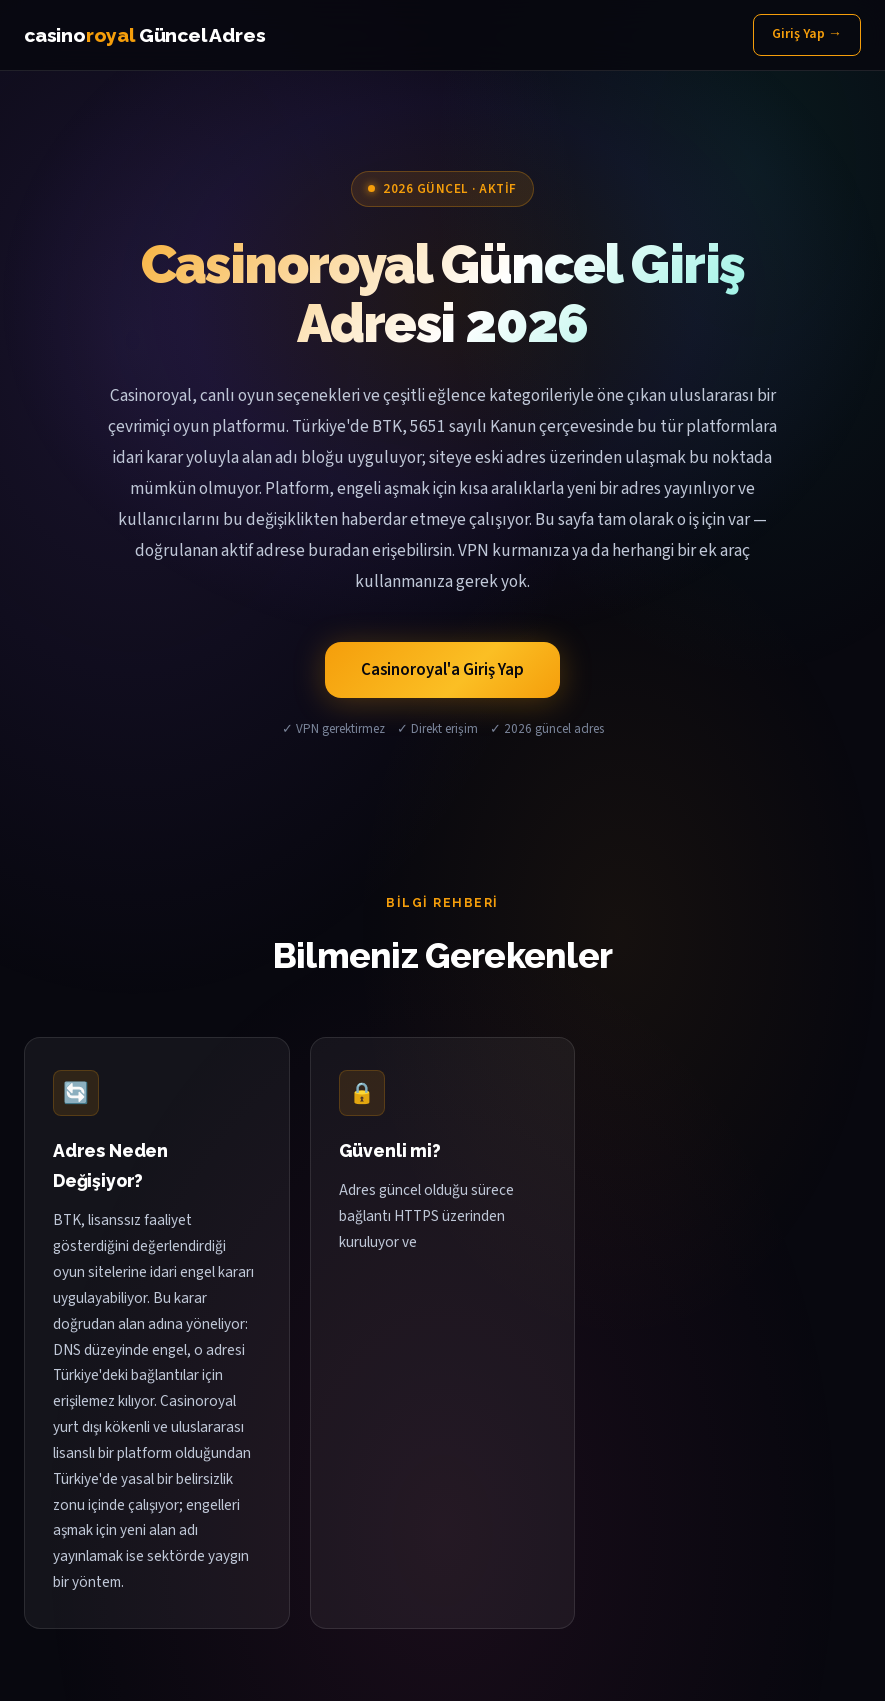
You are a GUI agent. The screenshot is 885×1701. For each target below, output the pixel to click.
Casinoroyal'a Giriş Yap (442, 670)
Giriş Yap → (807, 34)
